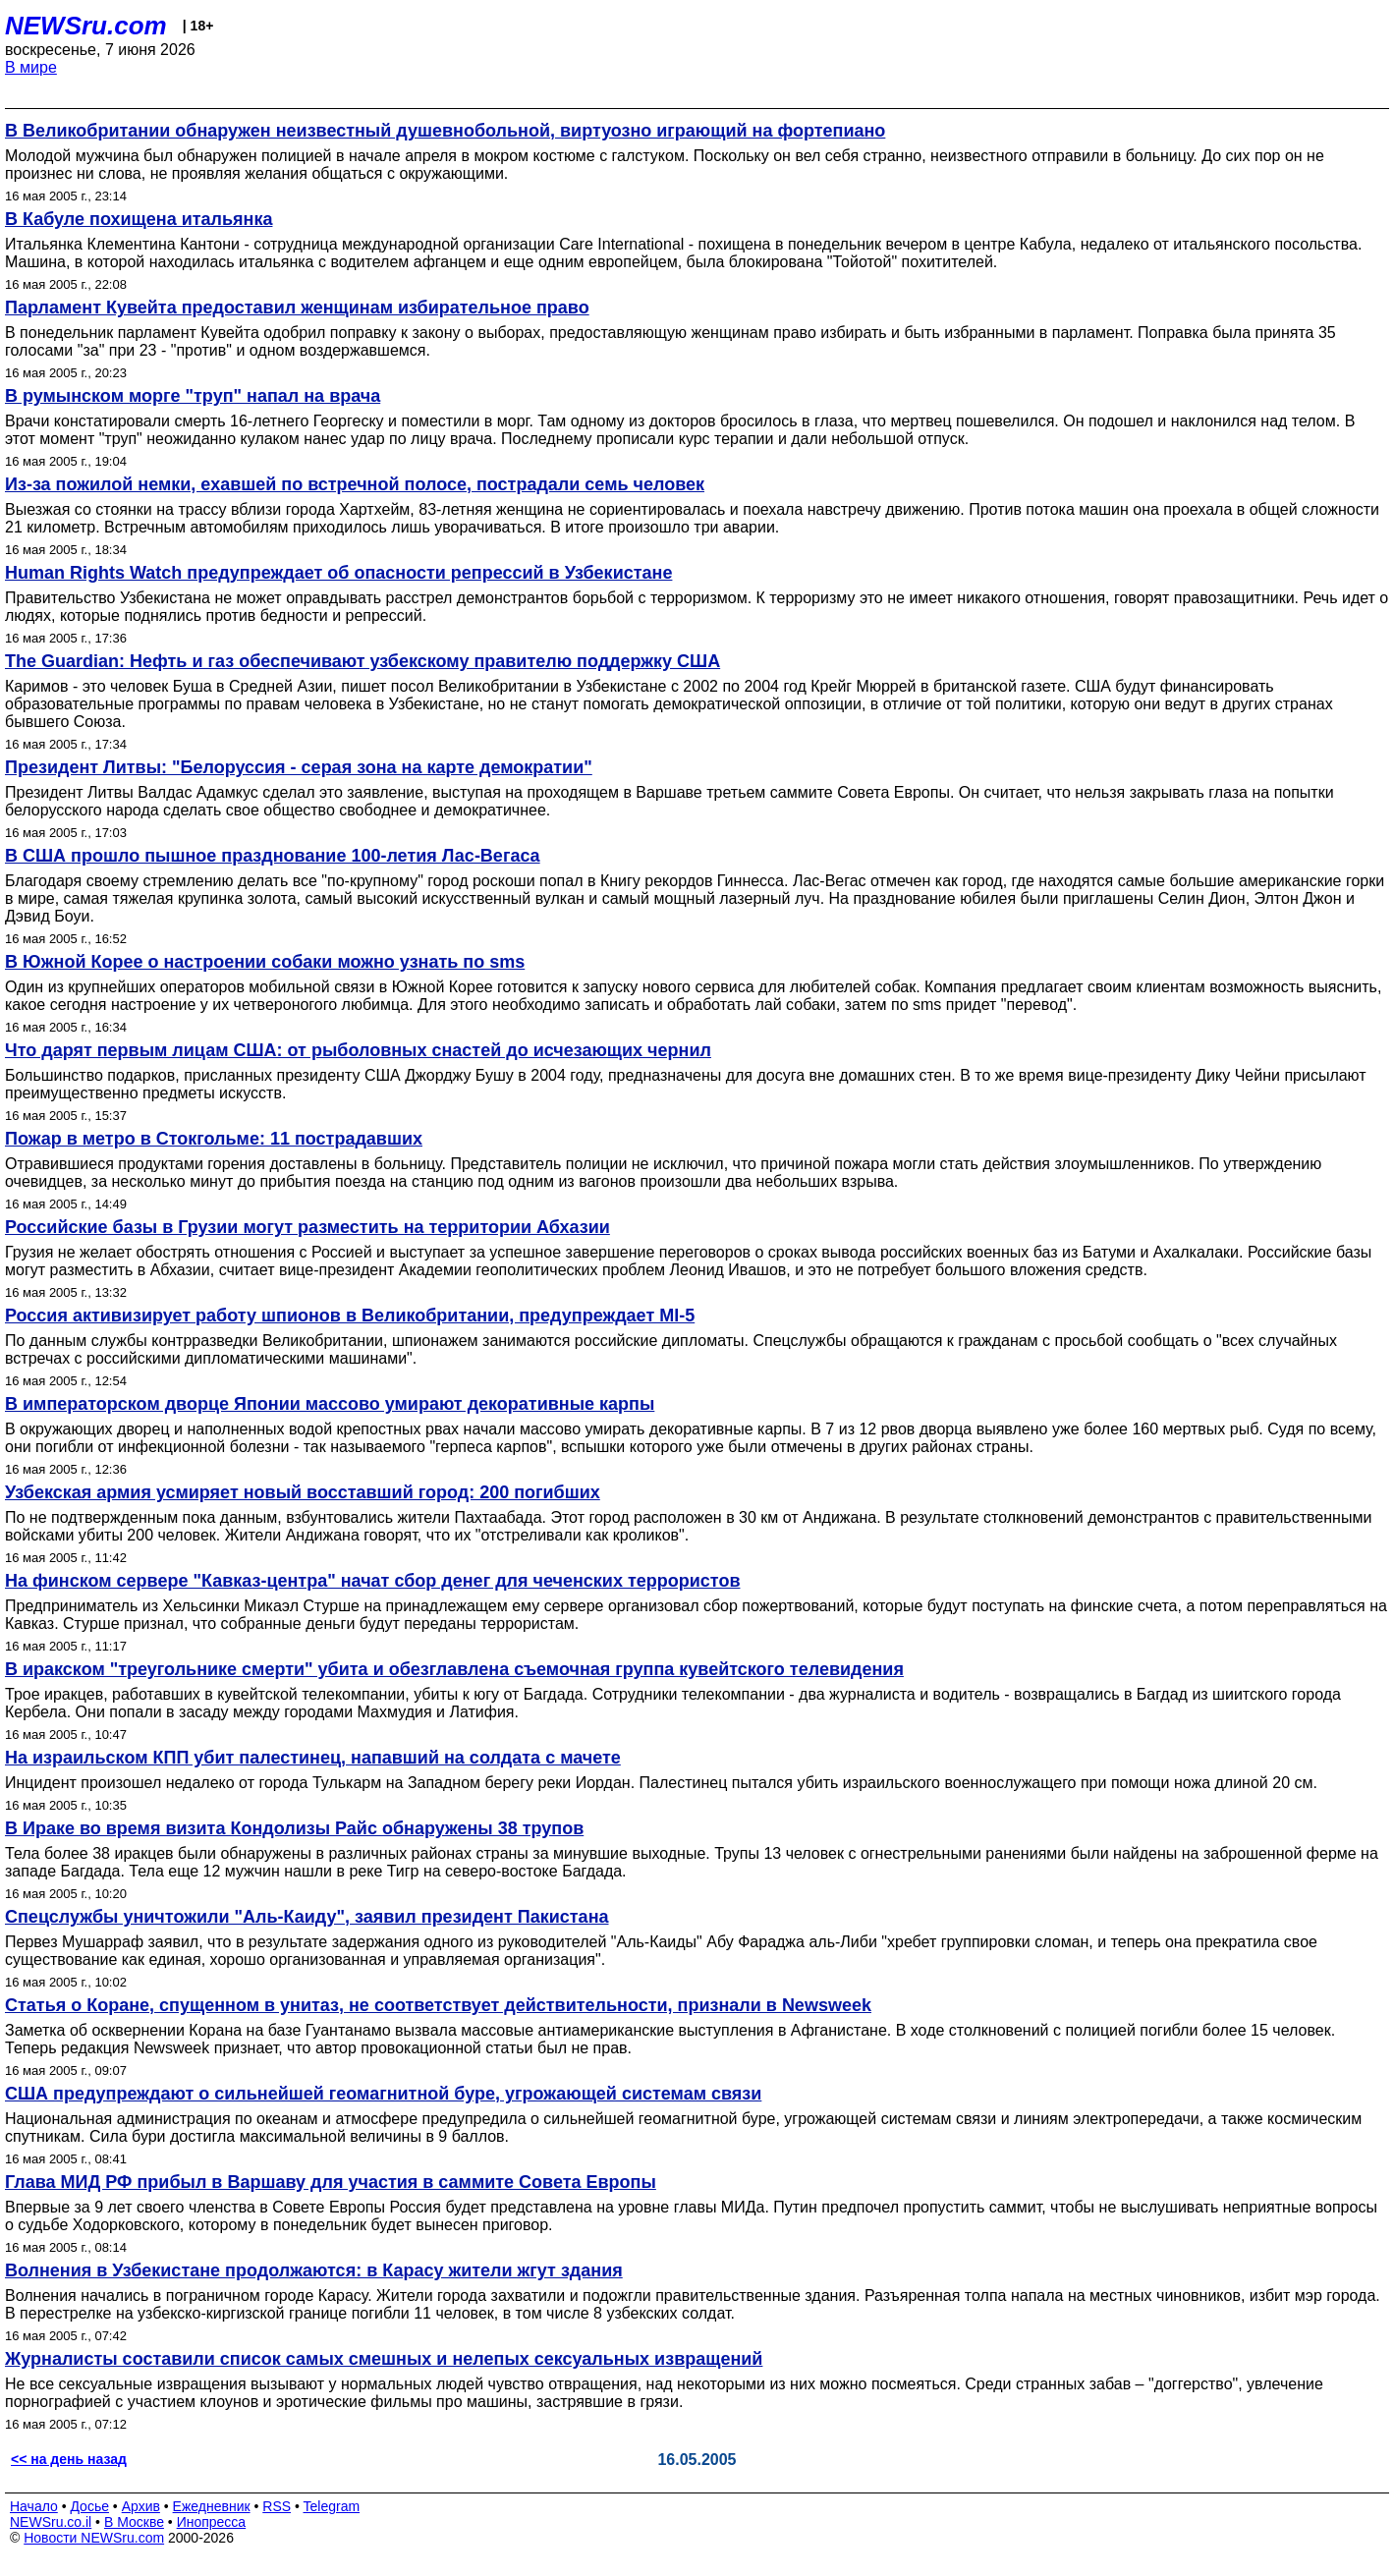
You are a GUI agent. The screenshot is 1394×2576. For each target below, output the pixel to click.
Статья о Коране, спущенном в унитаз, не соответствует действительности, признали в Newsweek (438, 2005)
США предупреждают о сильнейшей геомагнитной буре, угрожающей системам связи (383, 2093)
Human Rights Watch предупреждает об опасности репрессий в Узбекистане (338, 573)
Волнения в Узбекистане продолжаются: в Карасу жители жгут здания (314, 2270)
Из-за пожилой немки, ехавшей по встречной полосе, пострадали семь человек (354, 484)
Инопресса (212, 2522)
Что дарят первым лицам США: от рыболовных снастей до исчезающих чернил (358, 1050)
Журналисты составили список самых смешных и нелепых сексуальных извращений (383, 2359)
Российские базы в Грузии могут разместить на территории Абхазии (307, 1227)
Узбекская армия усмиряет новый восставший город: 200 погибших (302, 1492)
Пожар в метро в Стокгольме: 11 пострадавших (213, 1138)
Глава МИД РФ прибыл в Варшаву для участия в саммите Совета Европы (330, 2182)
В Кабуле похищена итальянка (138, 219)
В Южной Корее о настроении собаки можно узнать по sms (265, 962)
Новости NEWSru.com (94, 2538)
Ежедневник (212, 2506)
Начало (34, 2506)
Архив (141, 2506)
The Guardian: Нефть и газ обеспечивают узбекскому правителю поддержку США (362, 661)
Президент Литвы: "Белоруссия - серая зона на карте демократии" (298, 767)
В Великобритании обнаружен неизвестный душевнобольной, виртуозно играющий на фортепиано (445, 130)
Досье (89, 2506)
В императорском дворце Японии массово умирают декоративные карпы (329, 1404)
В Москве (134, 2522)
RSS (276, 2506)
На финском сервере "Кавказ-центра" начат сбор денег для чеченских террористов (372, 1581)
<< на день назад (69, 2459)
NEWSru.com (86, 25)
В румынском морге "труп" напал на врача (192, 396)
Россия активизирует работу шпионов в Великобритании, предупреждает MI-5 (350, 1315)
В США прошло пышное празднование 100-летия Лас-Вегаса (272, 856)
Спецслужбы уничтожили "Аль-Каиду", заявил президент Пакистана (307, 1917)
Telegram (332, 2506)
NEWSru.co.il (50, 2522)
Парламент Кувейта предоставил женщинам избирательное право (297, 307)
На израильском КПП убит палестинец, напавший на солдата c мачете (313, 1757)
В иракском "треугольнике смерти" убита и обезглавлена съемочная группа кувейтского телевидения (454, 1669)
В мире (31, 67)
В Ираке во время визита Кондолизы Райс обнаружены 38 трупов (294, 1828)
